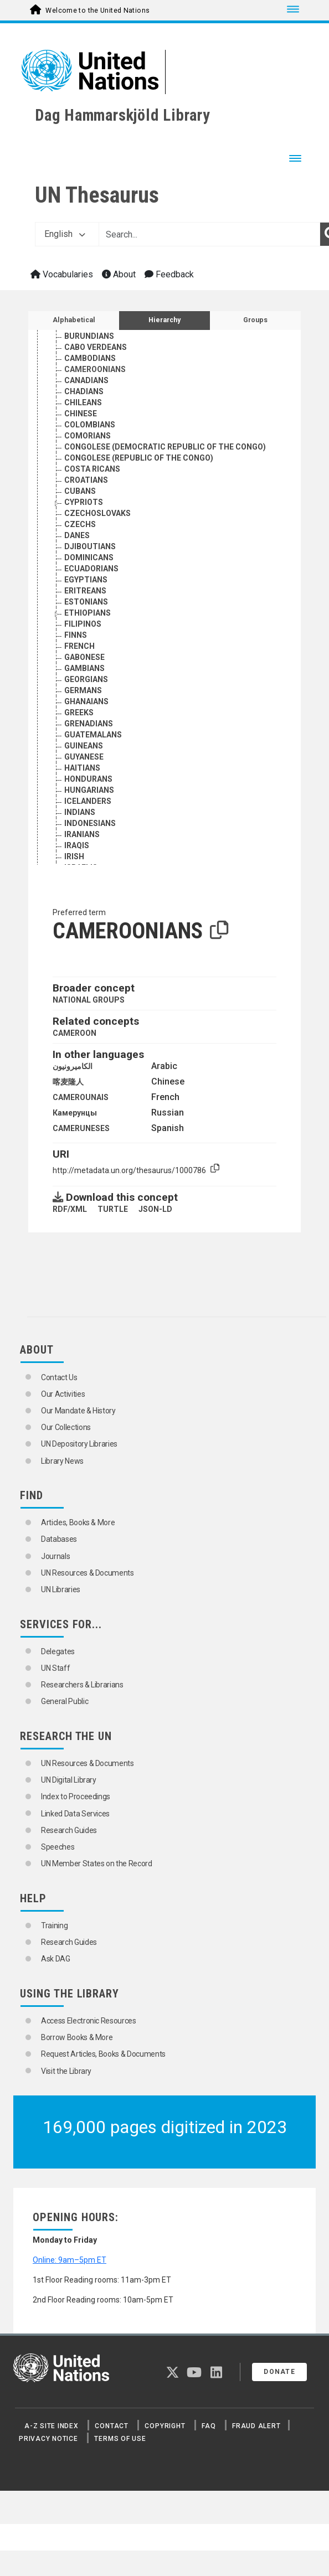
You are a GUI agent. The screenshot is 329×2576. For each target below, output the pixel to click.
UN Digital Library (68, 1779)
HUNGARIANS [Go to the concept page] (89, 790)
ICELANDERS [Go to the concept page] (87, 801)
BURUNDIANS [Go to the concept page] (89, 336)
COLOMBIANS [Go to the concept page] (89, 424)
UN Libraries (60, 1589)
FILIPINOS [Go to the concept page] (82, 624)
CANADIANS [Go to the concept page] (86, 380)
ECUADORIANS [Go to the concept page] (91, 568)
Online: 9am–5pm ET (69, 2259)
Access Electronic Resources (88, 2020)
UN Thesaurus (97, 195)
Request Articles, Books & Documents (103, 2054)
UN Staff (55, 1668)
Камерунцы (75, 1112)
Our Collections (66, 1427)
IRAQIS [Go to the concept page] (76, 845)
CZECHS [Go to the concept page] (80, 524)
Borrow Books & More (76, 2037)
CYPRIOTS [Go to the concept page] (83, 502)
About (119, 274)
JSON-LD (155, 1209)
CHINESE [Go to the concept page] (80, 413)
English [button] (64, 234)
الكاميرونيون (72, 1066)
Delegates (58, 1651)
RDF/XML (70, 1209)
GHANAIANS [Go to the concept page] (86, 701)
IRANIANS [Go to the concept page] (82, 834)
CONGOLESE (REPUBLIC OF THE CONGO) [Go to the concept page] (138, 457)
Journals (55, 1556)
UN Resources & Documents (87, 1572)
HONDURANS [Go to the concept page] (88, 779)
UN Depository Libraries (79, 1443)
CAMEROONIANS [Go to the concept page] (95, 369)
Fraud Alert (256, 2426)
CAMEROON (74, 1033)
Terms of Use (120, 2439)
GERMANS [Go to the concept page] (83, 690)
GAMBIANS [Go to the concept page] (84, 668)
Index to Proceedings (75, 1796)
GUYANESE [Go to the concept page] (84, 756)
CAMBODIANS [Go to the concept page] (90, 358)
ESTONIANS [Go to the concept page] (86, 601)
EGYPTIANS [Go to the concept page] (85, 579)
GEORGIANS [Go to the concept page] (86, 679)
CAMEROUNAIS (81, 1097)
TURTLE (112, 1209)
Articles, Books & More (78, 1522)
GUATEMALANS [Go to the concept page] (93, 734)
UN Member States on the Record (96, 1863)
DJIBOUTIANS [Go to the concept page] (90, 546)
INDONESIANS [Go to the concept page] (90, 823)
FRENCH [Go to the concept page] (79, 646)
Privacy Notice (48, 2439)
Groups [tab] (255, 320)
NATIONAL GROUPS (89, 999)
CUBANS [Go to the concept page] (80, 491)
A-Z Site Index (51, 2426)
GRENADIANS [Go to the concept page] (88, 723)
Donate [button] (279, 2372)
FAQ (208, 2426)
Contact (111, 2426)
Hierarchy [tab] (164, 320)
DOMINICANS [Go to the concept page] (89, 557)
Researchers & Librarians (82, 1684)
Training (54, 1925)
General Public (64, 1701)
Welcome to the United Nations (97, 10)
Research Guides (69, 1830)
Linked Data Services (75, 1813)
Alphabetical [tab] (74, 320)
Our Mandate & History (78, 1410)
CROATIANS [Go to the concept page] (86, 480)
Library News (62, 1461)
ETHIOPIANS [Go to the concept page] (87, 612)
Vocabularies (61, 274)
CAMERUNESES (81, 1128)
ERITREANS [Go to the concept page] (85, 590)
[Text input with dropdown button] (209, 234)
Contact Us (59, 1377)
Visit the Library (66, 2071)
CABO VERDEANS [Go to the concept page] (95, 347)
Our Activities (63, 1394)
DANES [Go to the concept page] (77, 535)
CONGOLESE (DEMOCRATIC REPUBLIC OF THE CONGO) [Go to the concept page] (165, 446)
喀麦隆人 (68, 1081)
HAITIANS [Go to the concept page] (82, 767)
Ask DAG (55, 1958)
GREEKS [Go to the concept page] (79, 712)
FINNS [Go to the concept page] (75, 635)
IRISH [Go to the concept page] (74, 856)
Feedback (169, 274)
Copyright (165, 2426)
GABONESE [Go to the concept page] (84, 657)
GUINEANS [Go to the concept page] (83, 745)
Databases (59, 1539)
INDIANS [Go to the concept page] (79, 812)
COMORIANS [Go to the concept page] (87, 435)
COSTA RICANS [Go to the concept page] (92, 468)
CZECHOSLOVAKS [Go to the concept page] (97, 513)
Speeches (57, 1846)
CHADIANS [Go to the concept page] (84, 391)
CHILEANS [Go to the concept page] (83, 402)
